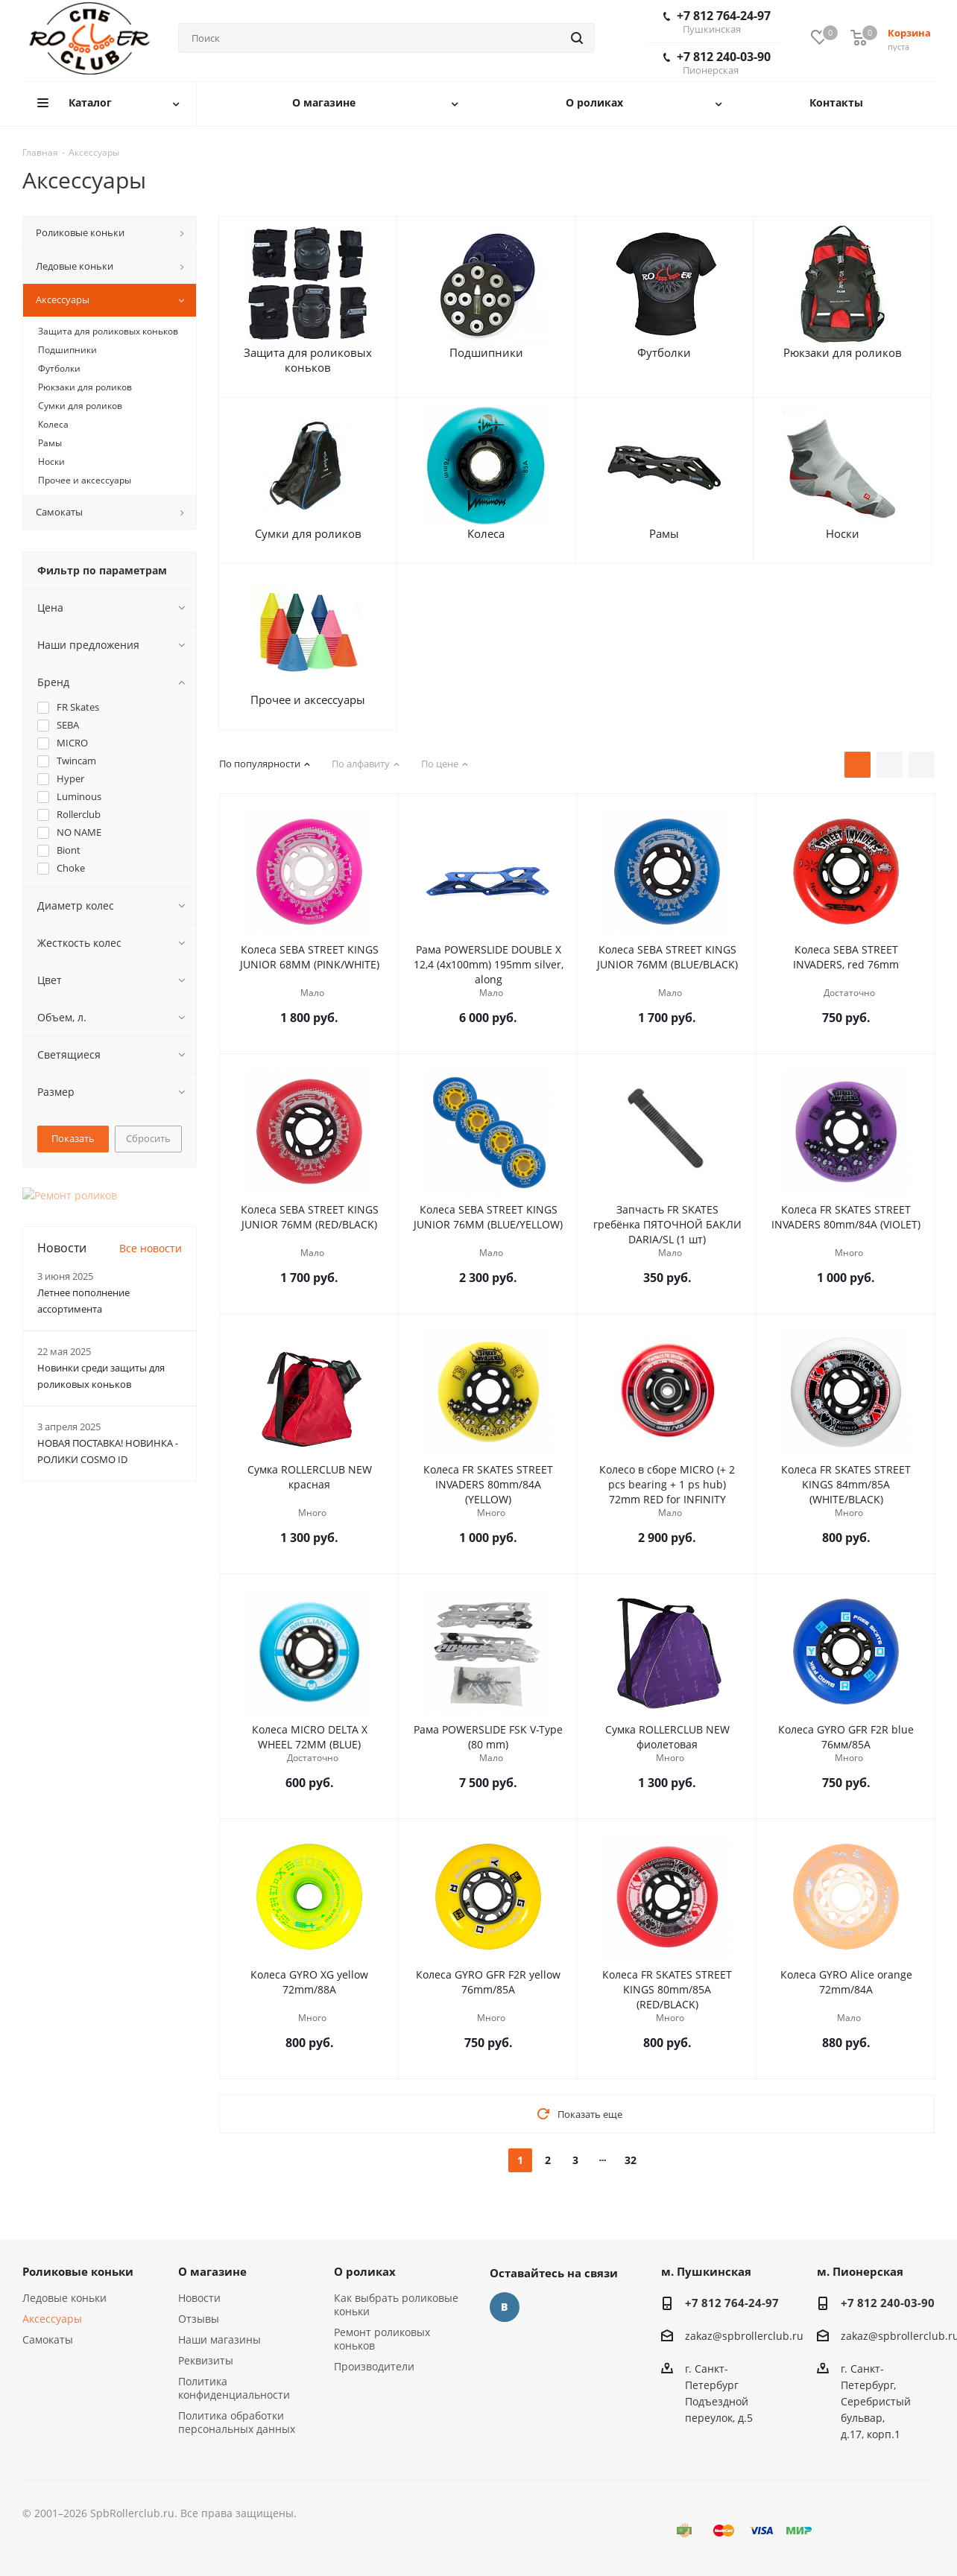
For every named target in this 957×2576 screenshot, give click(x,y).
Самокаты (47, 2339)
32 (631, 2160)
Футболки (664, 352)
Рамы (664, 533)
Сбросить (148, 1138)
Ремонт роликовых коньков (382, 2339)
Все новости (150, 1232)
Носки (842, 533)
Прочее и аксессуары (307, 699)
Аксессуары (52, 2319)
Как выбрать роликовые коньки (396, 2304)
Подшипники (486, 352)
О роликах (365, 2271)
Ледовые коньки (64, 2298)
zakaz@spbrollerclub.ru (744, 2336)
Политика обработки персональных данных (236, 2422)
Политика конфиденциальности (234, 2388)
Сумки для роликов (308, 533)
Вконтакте (504, 2307)
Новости (199, 2298)
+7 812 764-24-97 (717, 21)
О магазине (212, 2271)
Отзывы (198, 2319)
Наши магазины (219, 2339)
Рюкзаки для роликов (842, 352)
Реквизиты (205, 2360)
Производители (374, 2366)
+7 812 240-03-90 (717, 62)
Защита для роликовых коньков (308, 360)
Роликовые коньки (77, 2271)
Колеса (486, 533)
